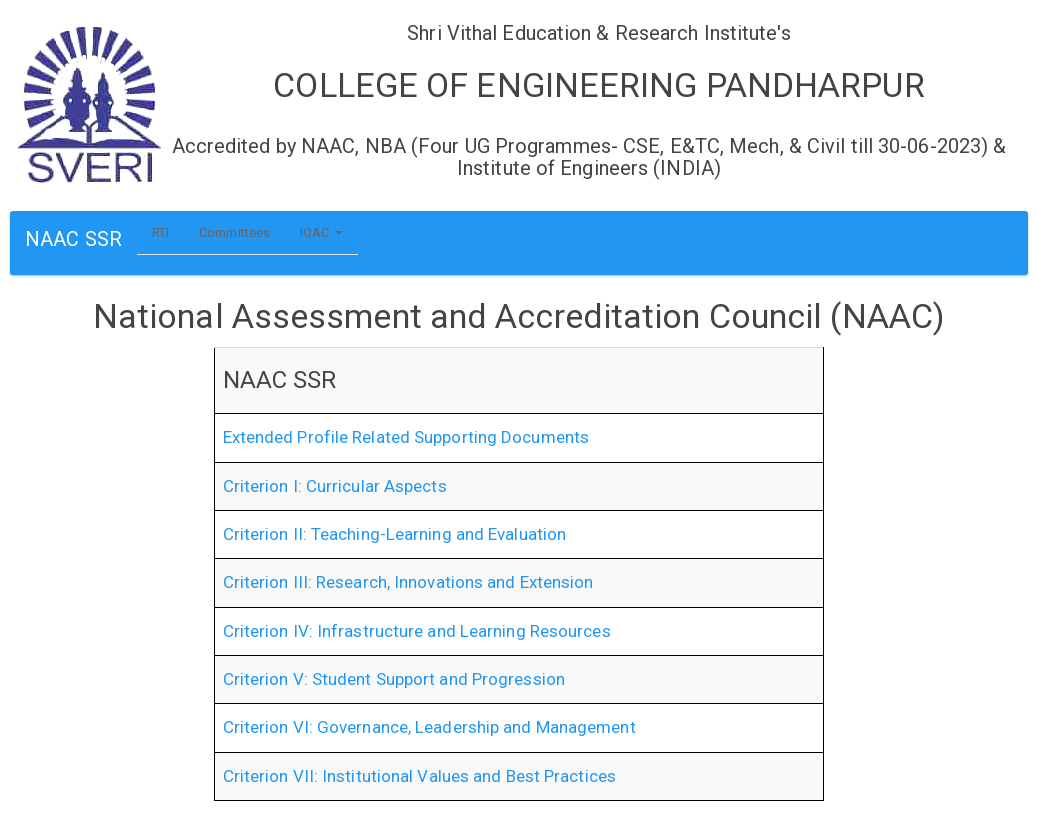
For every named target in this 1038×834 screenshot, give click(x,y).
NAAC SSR (73, 239)
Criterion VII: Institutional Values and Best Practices (419, 776)
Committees (234, 232)
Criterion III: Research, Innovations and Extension (408, 582)
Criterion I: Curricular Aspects (335, 486)
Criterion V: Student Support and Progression (394, 679)
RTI (160, 232)
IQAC (321, 232)
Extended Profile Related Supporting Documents (406, 437)
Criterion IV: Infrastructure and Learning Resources (417, 631)
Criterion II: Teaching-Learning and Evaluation (395, 534)
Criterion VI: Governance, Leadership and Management (429, 727)
